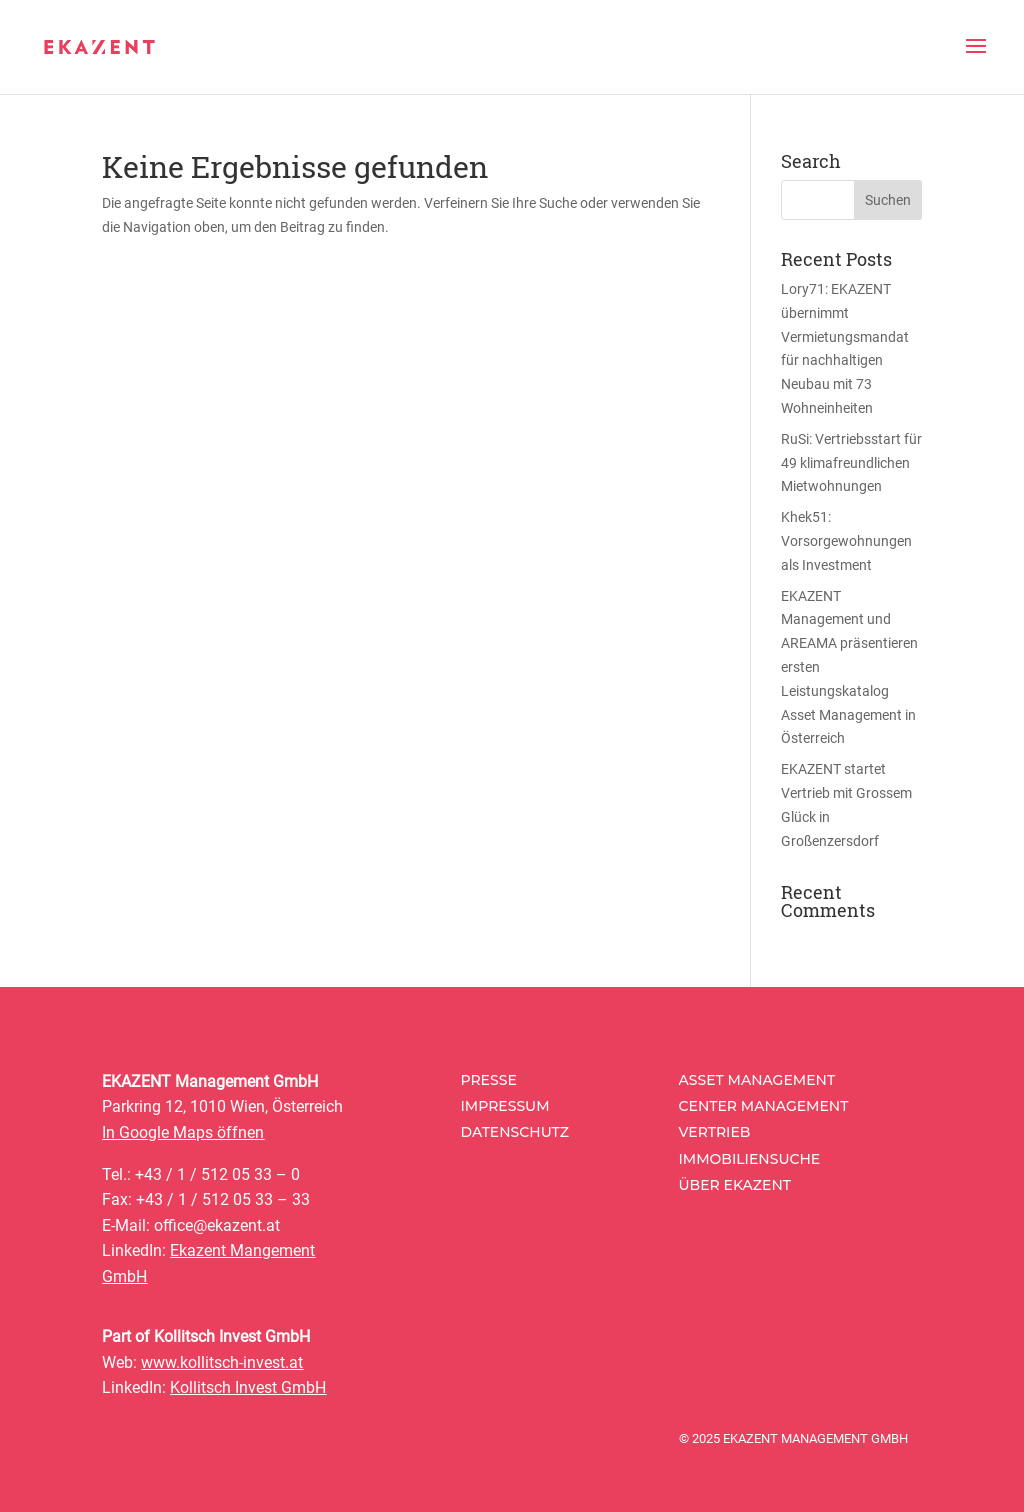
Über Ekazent (735, 1185)
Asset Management (757, 1080)
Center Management (764, 1106)
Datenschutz (514, 1132)
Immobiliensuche (750, 1159)
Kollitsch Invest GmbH (248, 1387)
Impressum (504, 1106)
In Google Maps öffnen (183, 1132)
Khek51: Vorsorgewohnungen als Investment (846, 541)
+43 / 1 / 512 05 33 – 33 (223, 1199)
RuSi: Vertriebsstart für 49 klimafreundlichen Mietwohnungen (851, 463)
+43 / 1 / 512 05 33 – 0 (217, 1174)
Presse (488, 1080)
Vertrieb (715, 1132)
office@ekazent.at (217, 1225)
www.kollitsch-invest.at (222, 1362)
